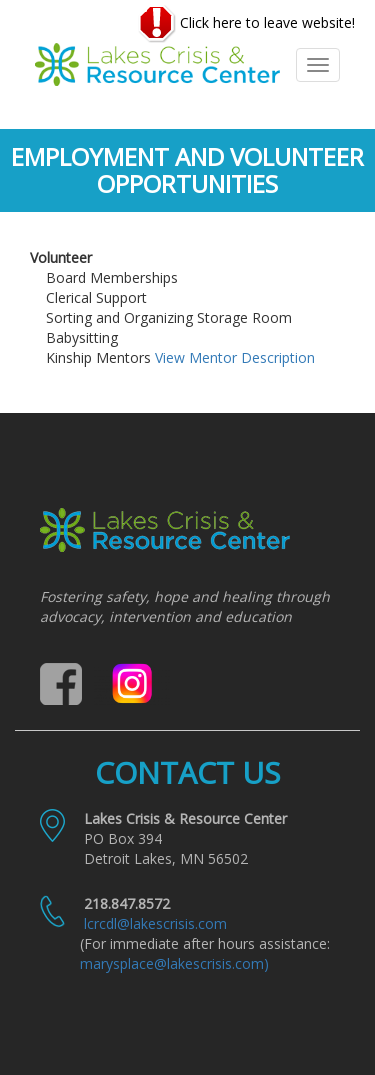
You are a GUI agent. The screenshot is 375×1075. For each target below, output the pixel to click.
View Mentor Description (235, 357)
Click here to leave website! (246, 24)
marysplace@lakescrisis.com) (174, 963)
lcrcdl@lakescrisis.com (155, 923)
